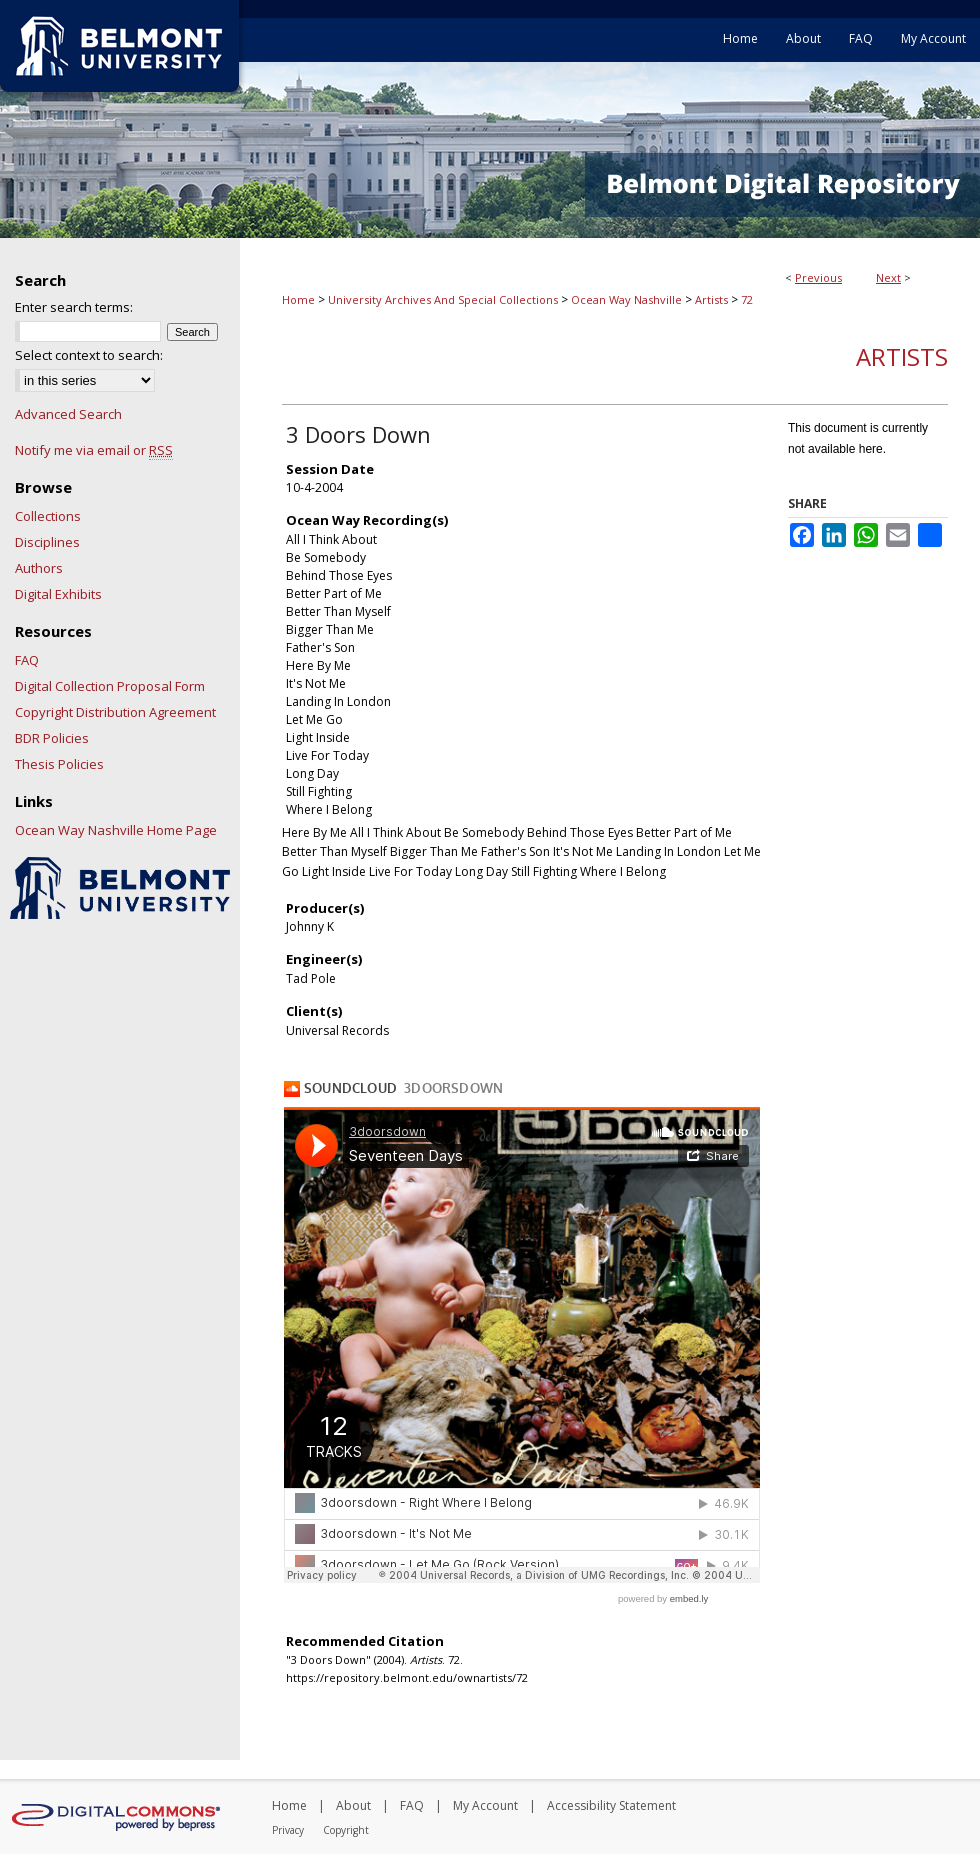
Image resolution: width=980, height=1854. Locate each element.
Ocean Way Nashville (626, 299)
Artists (711, 299)
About (353, 1805)
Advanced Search (68, 414)
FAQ (27, 660)
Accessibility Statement (611, 1805)
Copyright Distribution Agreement (115, 712)
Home (298, 299)
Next (888, 277)
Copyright (346, 1830)
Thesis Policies (59, 764)
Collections (48, 516)
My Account (485, 1805)
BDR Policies (52, 738)
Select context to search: (89, 355)
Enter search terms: (74, 307)
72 (747, 299)
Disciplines (47, 542)
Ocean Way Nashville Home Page (116, 830)
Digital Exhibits (58, 594)
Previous (818, 277)
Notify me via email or (94, 450)
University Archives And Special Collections (443, 299)
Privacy (288, 1830)
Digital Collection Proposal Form (110, 686)
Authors (39, 568)
